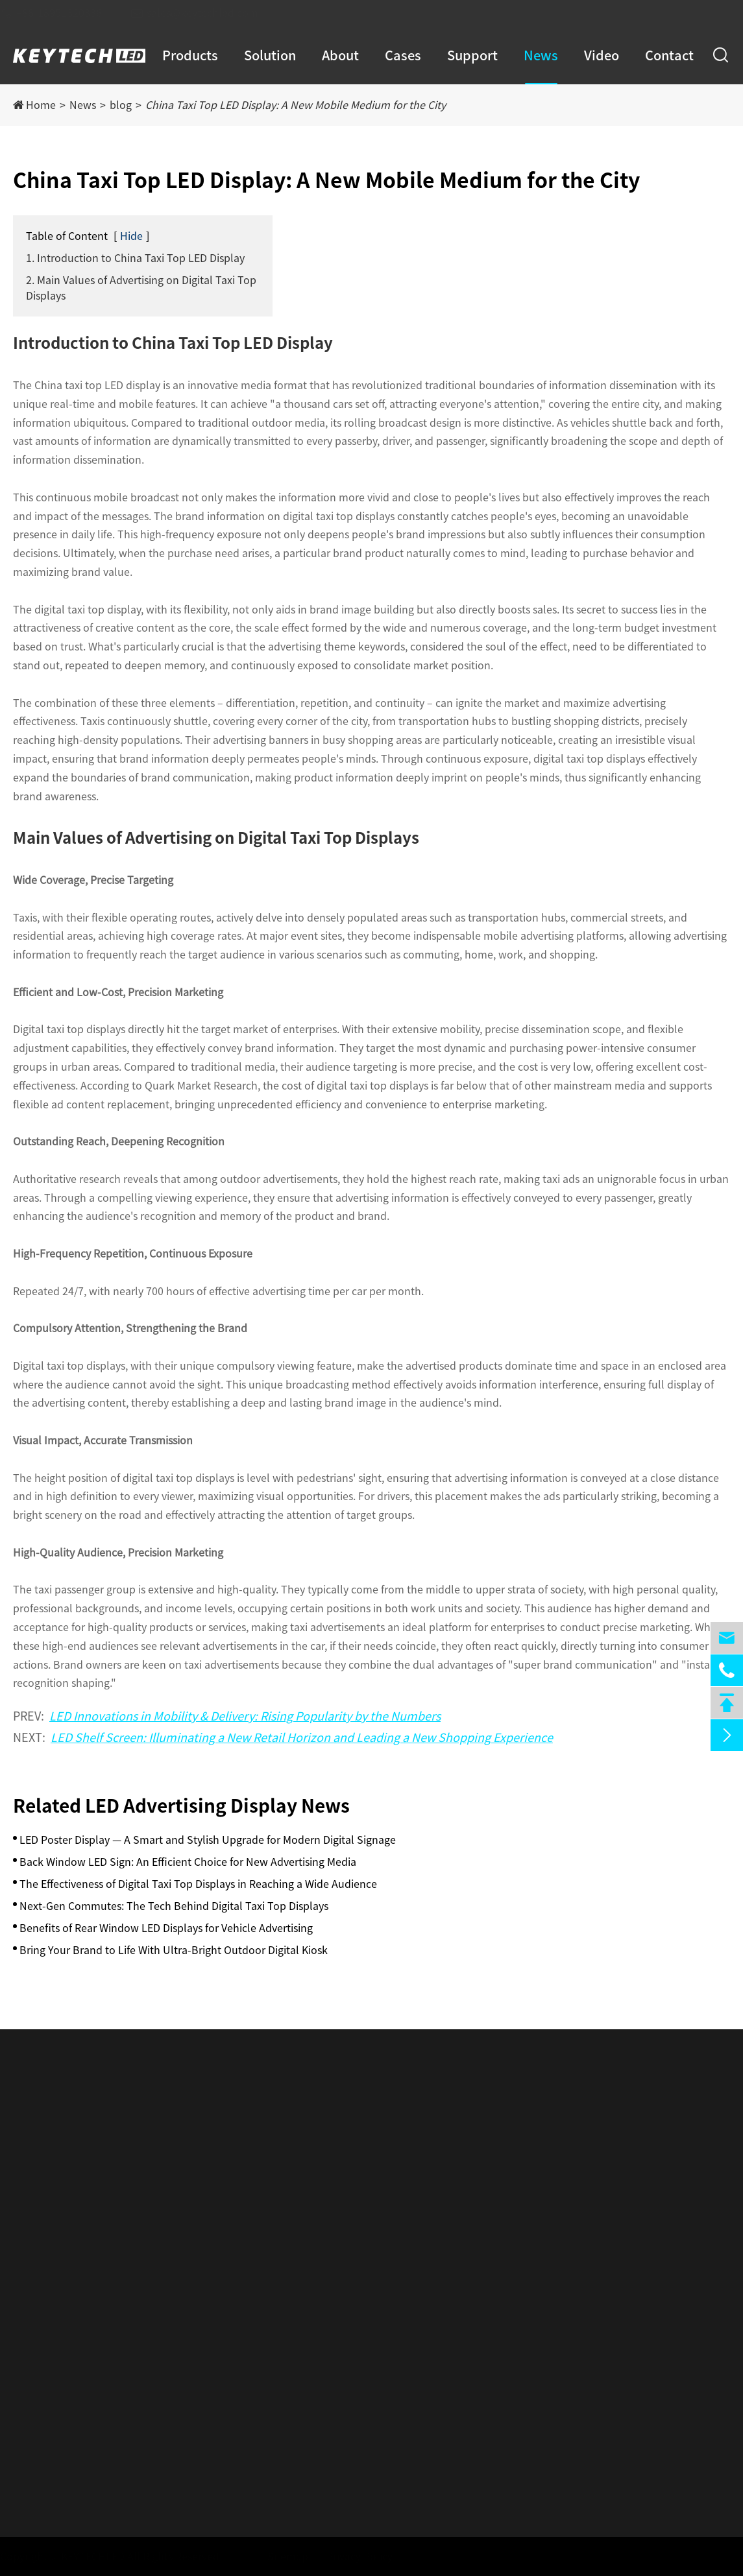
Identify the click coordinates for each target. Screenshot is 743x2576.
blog (121, 105)
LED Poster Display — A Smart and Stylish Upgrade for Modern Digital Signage (207, 1840)
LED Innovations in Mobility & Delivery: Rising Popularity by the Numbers (245, 1716)
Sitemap (281, 2556)
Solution (270, 55)
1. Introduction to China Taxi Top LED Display (135, 258)
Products (190, 55)
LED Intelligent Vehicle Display (86, 2185)
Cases (403, 55)
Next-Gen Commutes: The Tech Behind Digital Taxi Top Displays (173, 1906)
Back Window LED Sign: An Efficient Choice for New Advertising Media (187, 1862)
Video (601, 55)
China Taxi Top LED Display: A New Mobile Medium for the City (295, 105)
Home (41, 105)
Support (472, 55)
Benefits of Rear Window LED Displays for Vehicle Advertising (166, 1928)
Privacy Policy (353, 2556)
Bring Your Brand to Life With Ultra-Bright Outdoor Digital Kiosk (173, 1950)
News (541, 55)
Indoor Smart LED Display (75, 2211)
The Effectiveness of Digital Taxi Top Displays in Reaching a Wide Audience (198, 1884)
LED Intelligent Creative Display (89, 2305)
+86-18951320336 (63, 13)
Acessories (38, 2355)
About (340, 55)
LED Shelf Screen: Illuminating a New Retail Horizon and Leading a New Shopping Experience (302, 1737)
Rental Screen (47, 2330)
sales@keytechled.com (207, 13)
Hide (131, 236)
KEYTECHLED (99, 2556)
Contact (669, 55)
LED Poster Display (58, 2161)
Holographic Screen (61, 2280)
